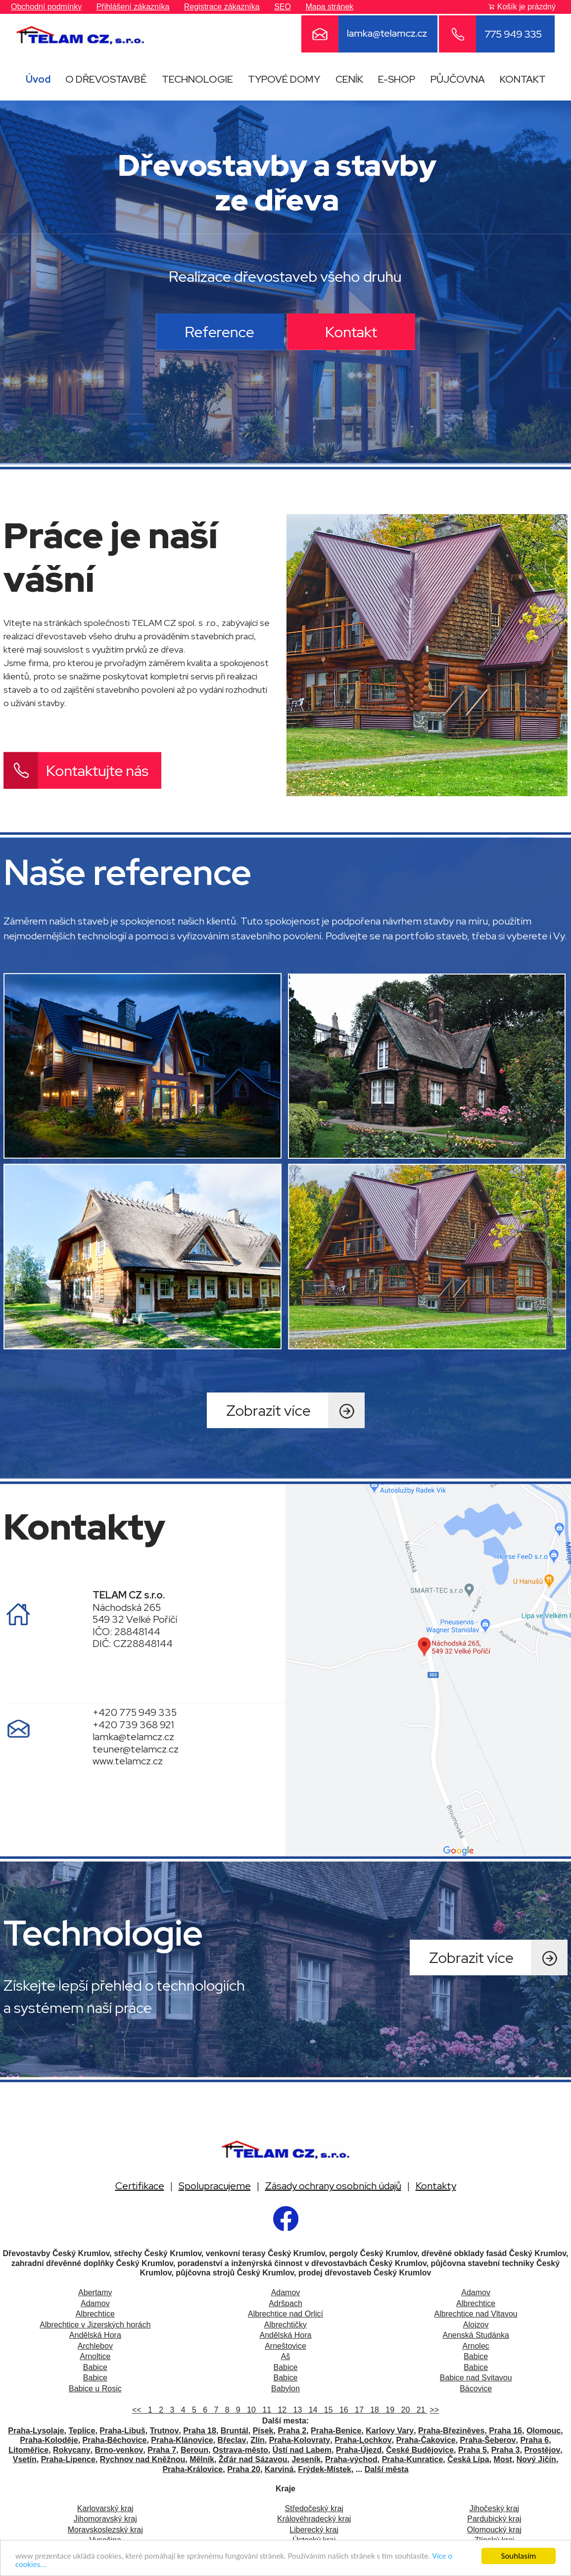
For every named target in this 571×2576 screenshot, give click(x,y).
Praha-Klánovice (182, 2440)
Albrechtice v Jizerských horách (95, 2324)
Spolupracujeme (215, 2185)
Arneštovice (285, 2346)
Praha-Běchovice (115, 2440)
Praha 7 (161, 2450)
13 (296, 2410)
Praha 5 (472, 2450)
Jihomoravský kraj (105, 2519)
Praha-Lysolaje (36, 2430)
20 (404, 2410)
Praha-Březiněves (451, 2430)
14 (312, 2410)
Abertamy (95, 2292)
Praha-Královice (192, 2469)
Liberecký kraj (313, 2529)
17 (358, 2410)
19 (388, 2410)
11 (265, 2410)
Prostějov (542, 2450)
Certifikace (139, 2185)
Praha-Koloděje (49, 2440)
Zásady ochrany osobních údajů (333, 2185)
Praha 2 (292, 2430)
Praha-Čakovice (426, 2440)
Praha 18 (199, 2430)
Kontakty (436, 2185)
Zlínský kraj (494, 2540)
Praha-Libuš (122, 2430)
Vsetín (25, 2459)
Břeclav (232, 2440)
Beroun (194, 2450)
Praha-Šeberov (488, 2440)
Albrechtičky (285, 2324)
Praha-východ (351, 2459)
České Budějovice (420, 2450)
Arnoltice (95, 2356)
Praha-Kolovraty (300, 2440)
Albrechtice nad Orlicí (285, 2314)
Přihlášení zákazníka (133, 6)
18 (373, 2410)
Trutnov (164, 2430)
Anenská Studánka (475, 2335)
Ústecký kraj (313, 2540)
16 (342, 2410)
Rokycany (72, 2450)
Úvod (38, 79)
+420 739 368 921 (133, 1724)
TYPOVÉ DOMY (284, 79)
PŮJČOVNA (457, 79)
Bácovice (476, 2388)
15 (327, 2410)
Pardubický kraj (494, 2519)
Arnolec (476, 2346)
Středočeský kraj (314, 2508)
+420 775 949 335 (135, 1712)
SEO (282, 6)
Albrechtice (475, 2303)
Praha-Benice (336, 2430)
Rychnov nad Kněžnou (142, 2459)
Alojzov (476, 2324)
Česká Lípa (468, 2459)
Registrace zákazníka (222, 6)
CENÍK (349, 79)
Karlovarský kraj (105, 2508)
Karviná (279, 2469)
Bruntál (234, 2430)
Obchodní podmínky (46, 6)
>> (434, 2410)
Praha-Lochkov (363, 2440)
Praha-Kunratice (412, 2459)
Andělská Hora (95, 2335)
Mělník (202, 2459)
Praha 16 (505, 2430)
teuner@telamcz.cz (136, 1749)
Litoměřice (28, 2450)
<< (137, 2410)
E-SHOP (396, 79)
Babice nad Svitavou (476, 2377)
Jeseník (306, 2459)
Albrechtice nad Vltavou (476, 2314)
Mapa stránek (329, 6)
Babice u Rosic (95, 2388)
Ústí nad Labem (302, 2450)
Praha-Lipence (68, 2459)
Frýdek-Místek (324, 2469)
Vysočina (105, 2540)
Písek (263, 2430)
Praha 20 (243, 2469)
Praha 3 (505, 2450)
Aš (285, 2356)
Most (503, 2459)
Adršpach (285, 2303)
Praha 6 (534, 2440)
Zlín (257, 2440)
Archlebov (95, 2346)
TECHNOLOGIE (197, 79)
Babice (476, 2356)
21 (420, 2410)
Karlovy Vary (390, 2430)
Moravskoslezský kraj (105, 2529)
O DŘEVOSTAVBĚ (105, 79)
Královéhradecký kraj (314, 2519)
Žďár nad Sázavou (253, 2459)
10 (250, 2410)
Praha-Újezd (358, 2450)
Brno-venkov (119, 2450)
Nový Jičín (536, 2459)
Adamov (285, 2292)
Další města (387, 2469)
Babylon (285, 2388)
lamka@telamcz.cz (133, 1736)
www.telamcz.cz (128, 1760)
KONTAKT (523, 79)
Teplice (81, 2430)
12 (280, 2410)
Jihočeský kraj (494, 2508)
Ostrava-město (240, 2450)
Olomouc (543, 2430)
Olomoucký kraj (494, 2529)
